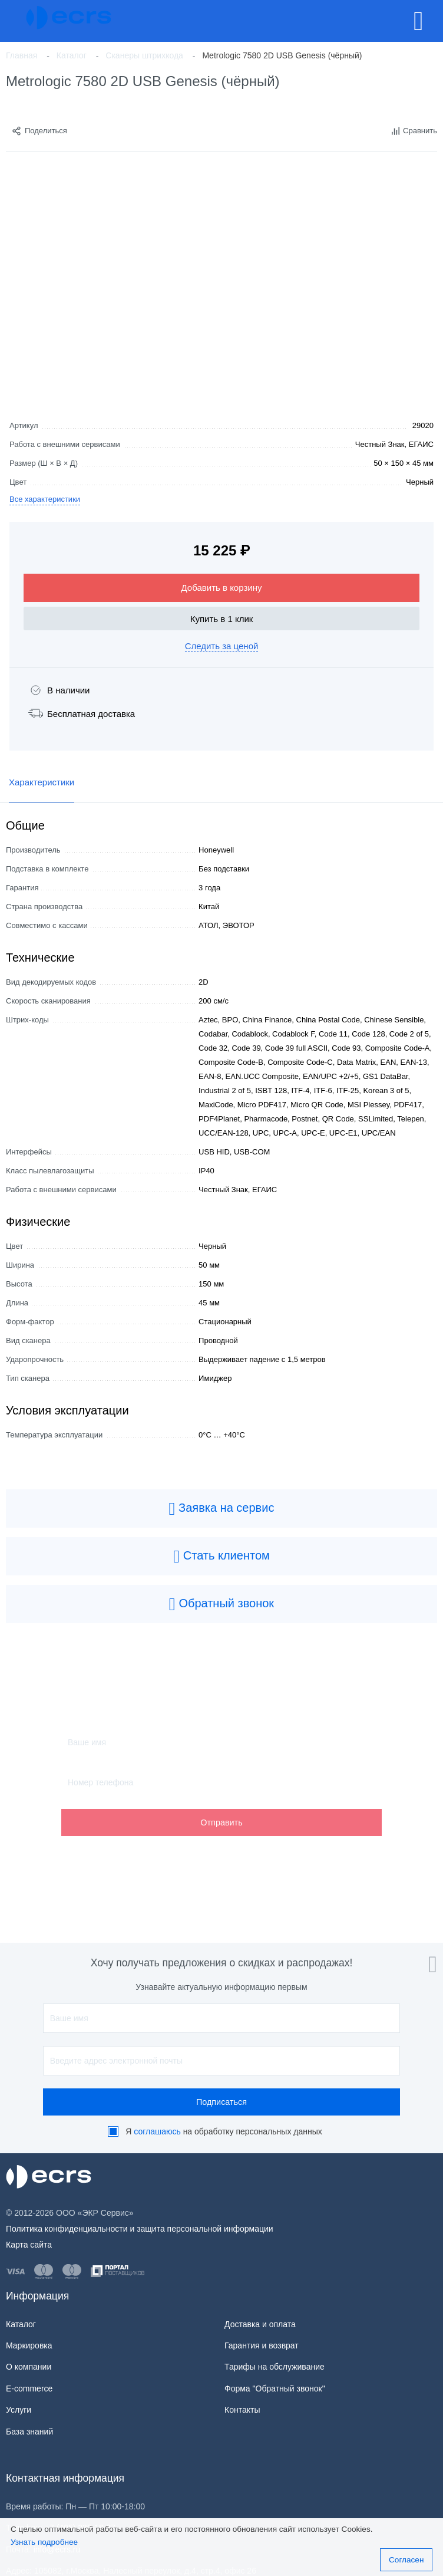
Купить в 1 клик (221, 619)
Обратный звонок (221, 1604)
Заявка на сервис (222, 1509)
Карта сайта (29, 2244)
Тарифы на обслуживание (274, 2366)
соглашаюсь (157, 2131)
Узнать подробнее (44, 2542)
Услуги (18, 2409)
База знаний (29, 2431)
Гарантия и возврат (261, 2345)
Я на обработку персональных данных (223, 2131)
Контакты (242, 2409)
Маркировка (29, 2345)
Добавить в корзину (221, 588)
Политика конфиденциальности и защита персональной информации (139, 2228)
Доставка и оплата (260, 2324)
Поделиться (39, 131)
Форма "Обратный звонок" (274, 2388)
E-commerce (29, 2388)
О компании (28, 2366)
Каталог (21, 2324)
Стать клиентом (221, 1556)
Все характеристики (44, 499)
